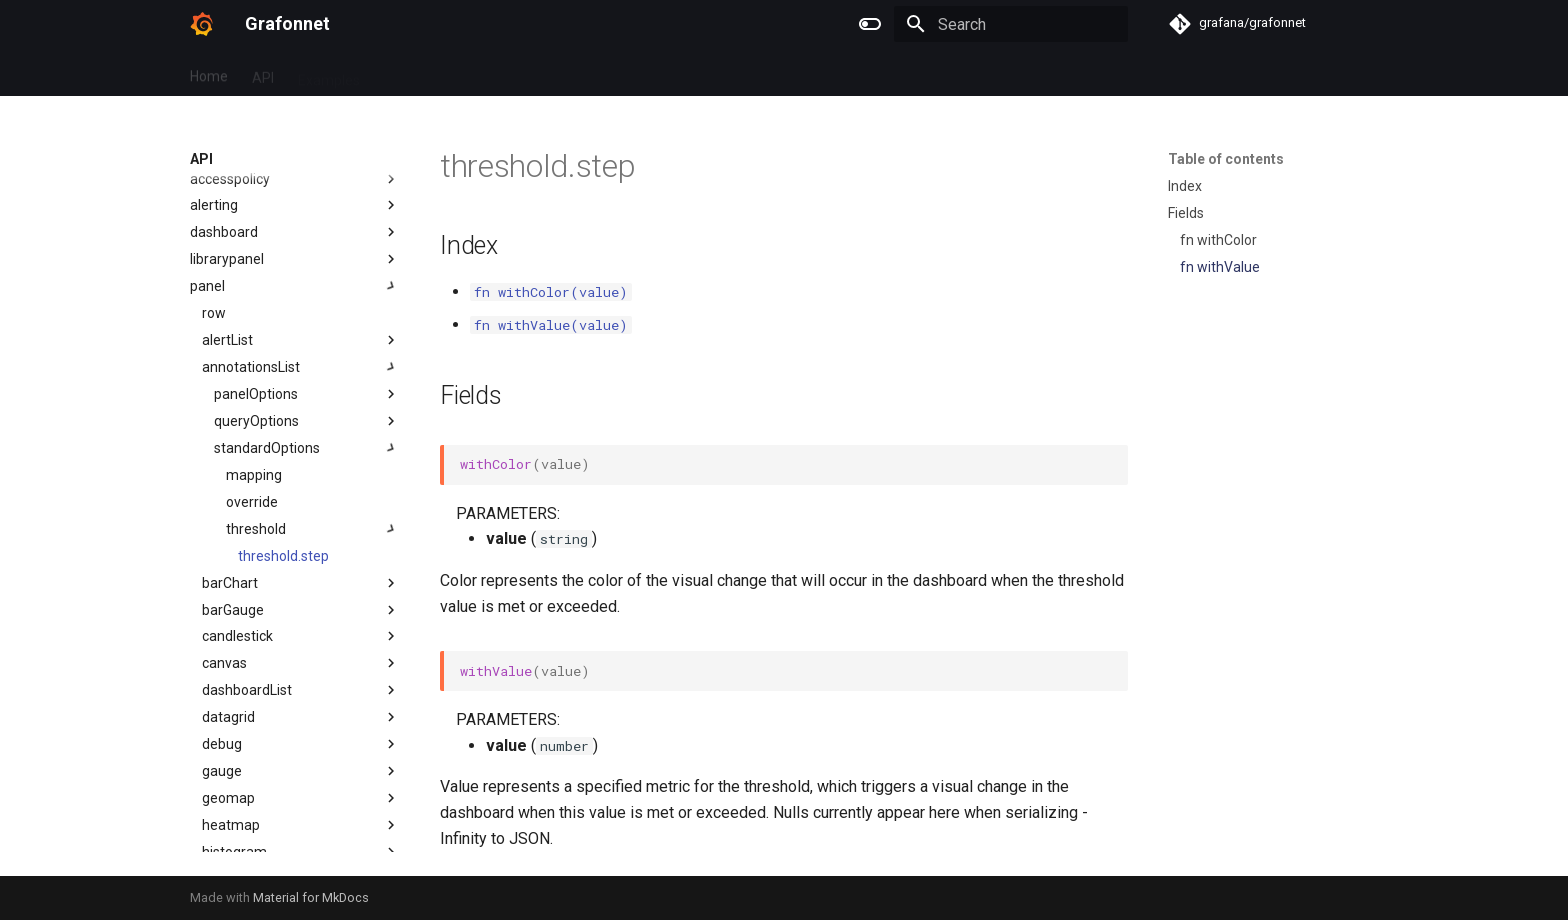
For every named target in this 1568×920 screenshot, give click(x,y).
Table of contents (1226, 159)
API (263, 73)
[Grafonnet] (201, 24)
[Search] (1011, 24)
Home (209, 73)
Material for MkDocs (311, 897)
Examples (329, 73)
